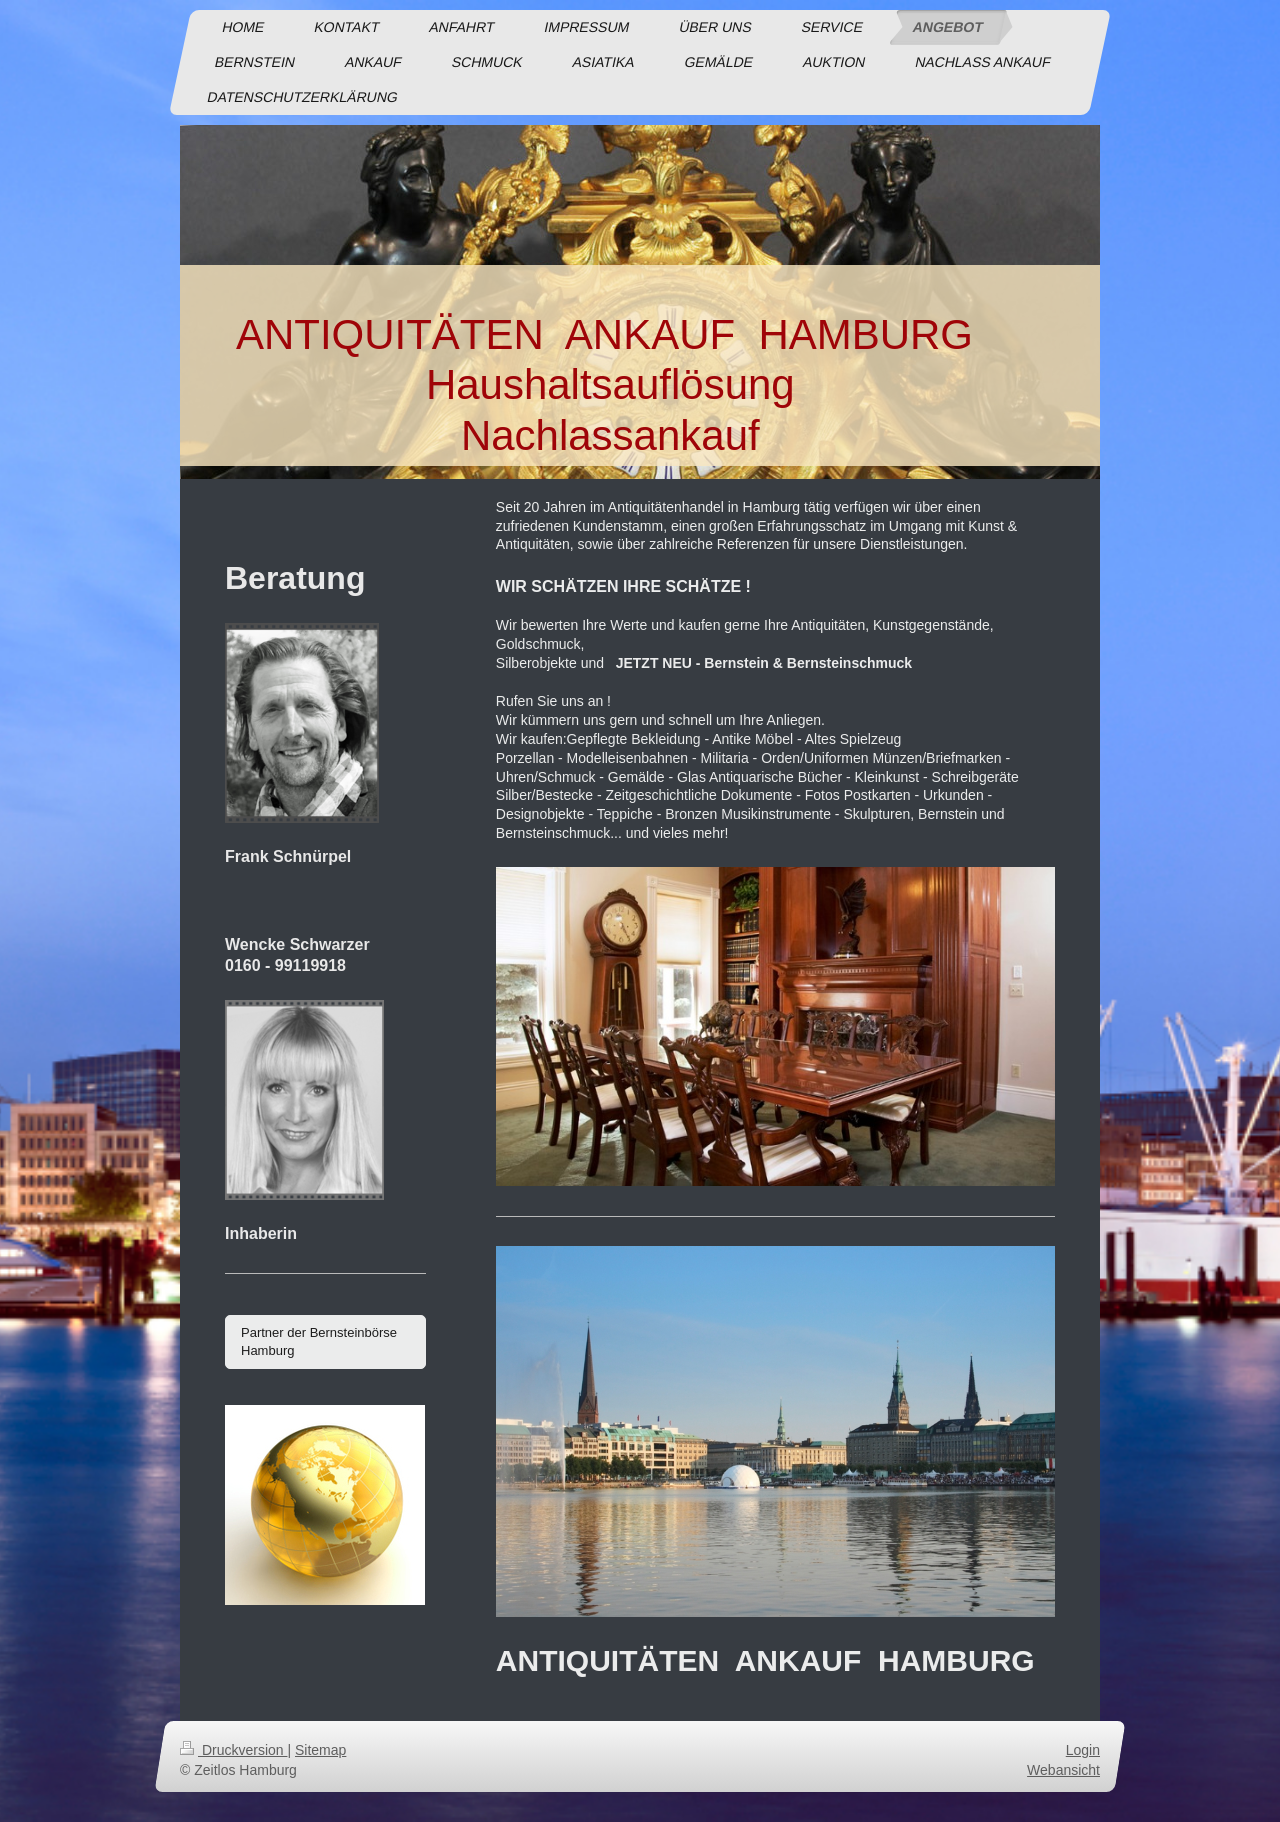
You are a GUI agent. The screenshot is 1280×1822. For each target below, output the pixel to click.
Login (1083, 1750)
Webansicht (1063, 1770)
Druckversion (233, 1750)
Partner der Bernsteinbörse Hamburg (319, 1341)
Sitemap (320, 1750)
